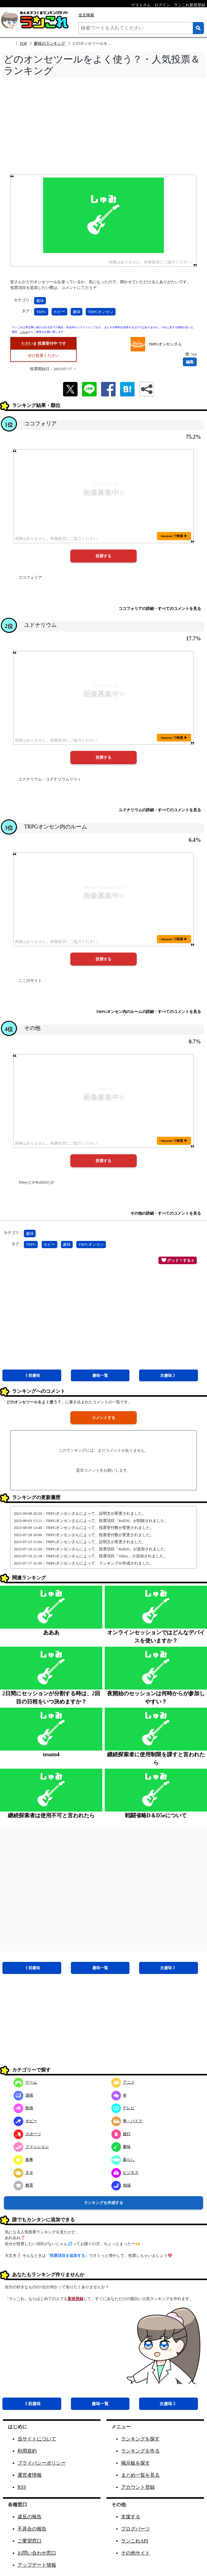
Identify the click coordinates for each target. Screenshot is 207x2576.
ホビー (59, 311)
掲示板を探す (135, 2462)
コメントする (103, 1417)
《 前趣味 (32, 1375)
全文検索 (86, 15)
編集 (190, 362)
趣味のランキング (49, 43)
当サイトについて (37, 2438)
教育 (23, 2185)
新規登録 (75, 2298)
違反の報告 (30, 2516)
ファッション (31, 2146)
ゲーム (25, 2082)
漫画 (23, 2095)
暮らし (123, 2159)
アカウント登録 (138, 2487)
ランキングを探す (140, 2438)
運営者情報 (30, 2475)
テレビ (123, 2108)
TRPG (41, 311)
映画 (23, 2108)
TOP (23, 43)
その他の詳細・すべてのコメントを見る (165, 1213)
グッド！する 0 (177, 1260)
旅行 (121, 2134)
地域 (121, 2185)
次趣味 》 (168, 1375)
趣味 (40, 300)
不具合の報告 (32, 2528)
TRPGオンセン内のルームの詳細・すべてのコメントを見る (148, 1011)
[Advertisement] (103, 128)
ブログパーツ (135, 2528)
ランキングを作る (140, 2450)
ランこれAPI (134, 2540)
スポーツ (27, 2134)
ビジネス (125, 2172)
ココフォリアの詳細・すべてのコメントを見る (160, 608)
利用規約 (27, 2450)
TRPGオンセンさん (165, 344)
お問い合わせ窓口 (37, 2552)
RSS (22, 2487)
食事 (23, 2159)
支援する (130, 2516)
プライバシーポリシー (42, 2462)
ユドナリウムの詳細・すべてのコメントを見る (160, 810)
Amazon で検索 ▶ (174, 536)
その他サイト (135, 2552)
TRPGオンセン (100, 311)
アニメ (123, 2082)
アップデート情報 (37, 2565)
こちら (24, 331)
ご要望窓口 (30, 2540)
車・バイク (127, 2121)
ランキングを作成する (103, 2202)
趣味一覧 (100, 1375)
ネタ (23, 2172)
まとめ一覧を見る (140, 2475)
